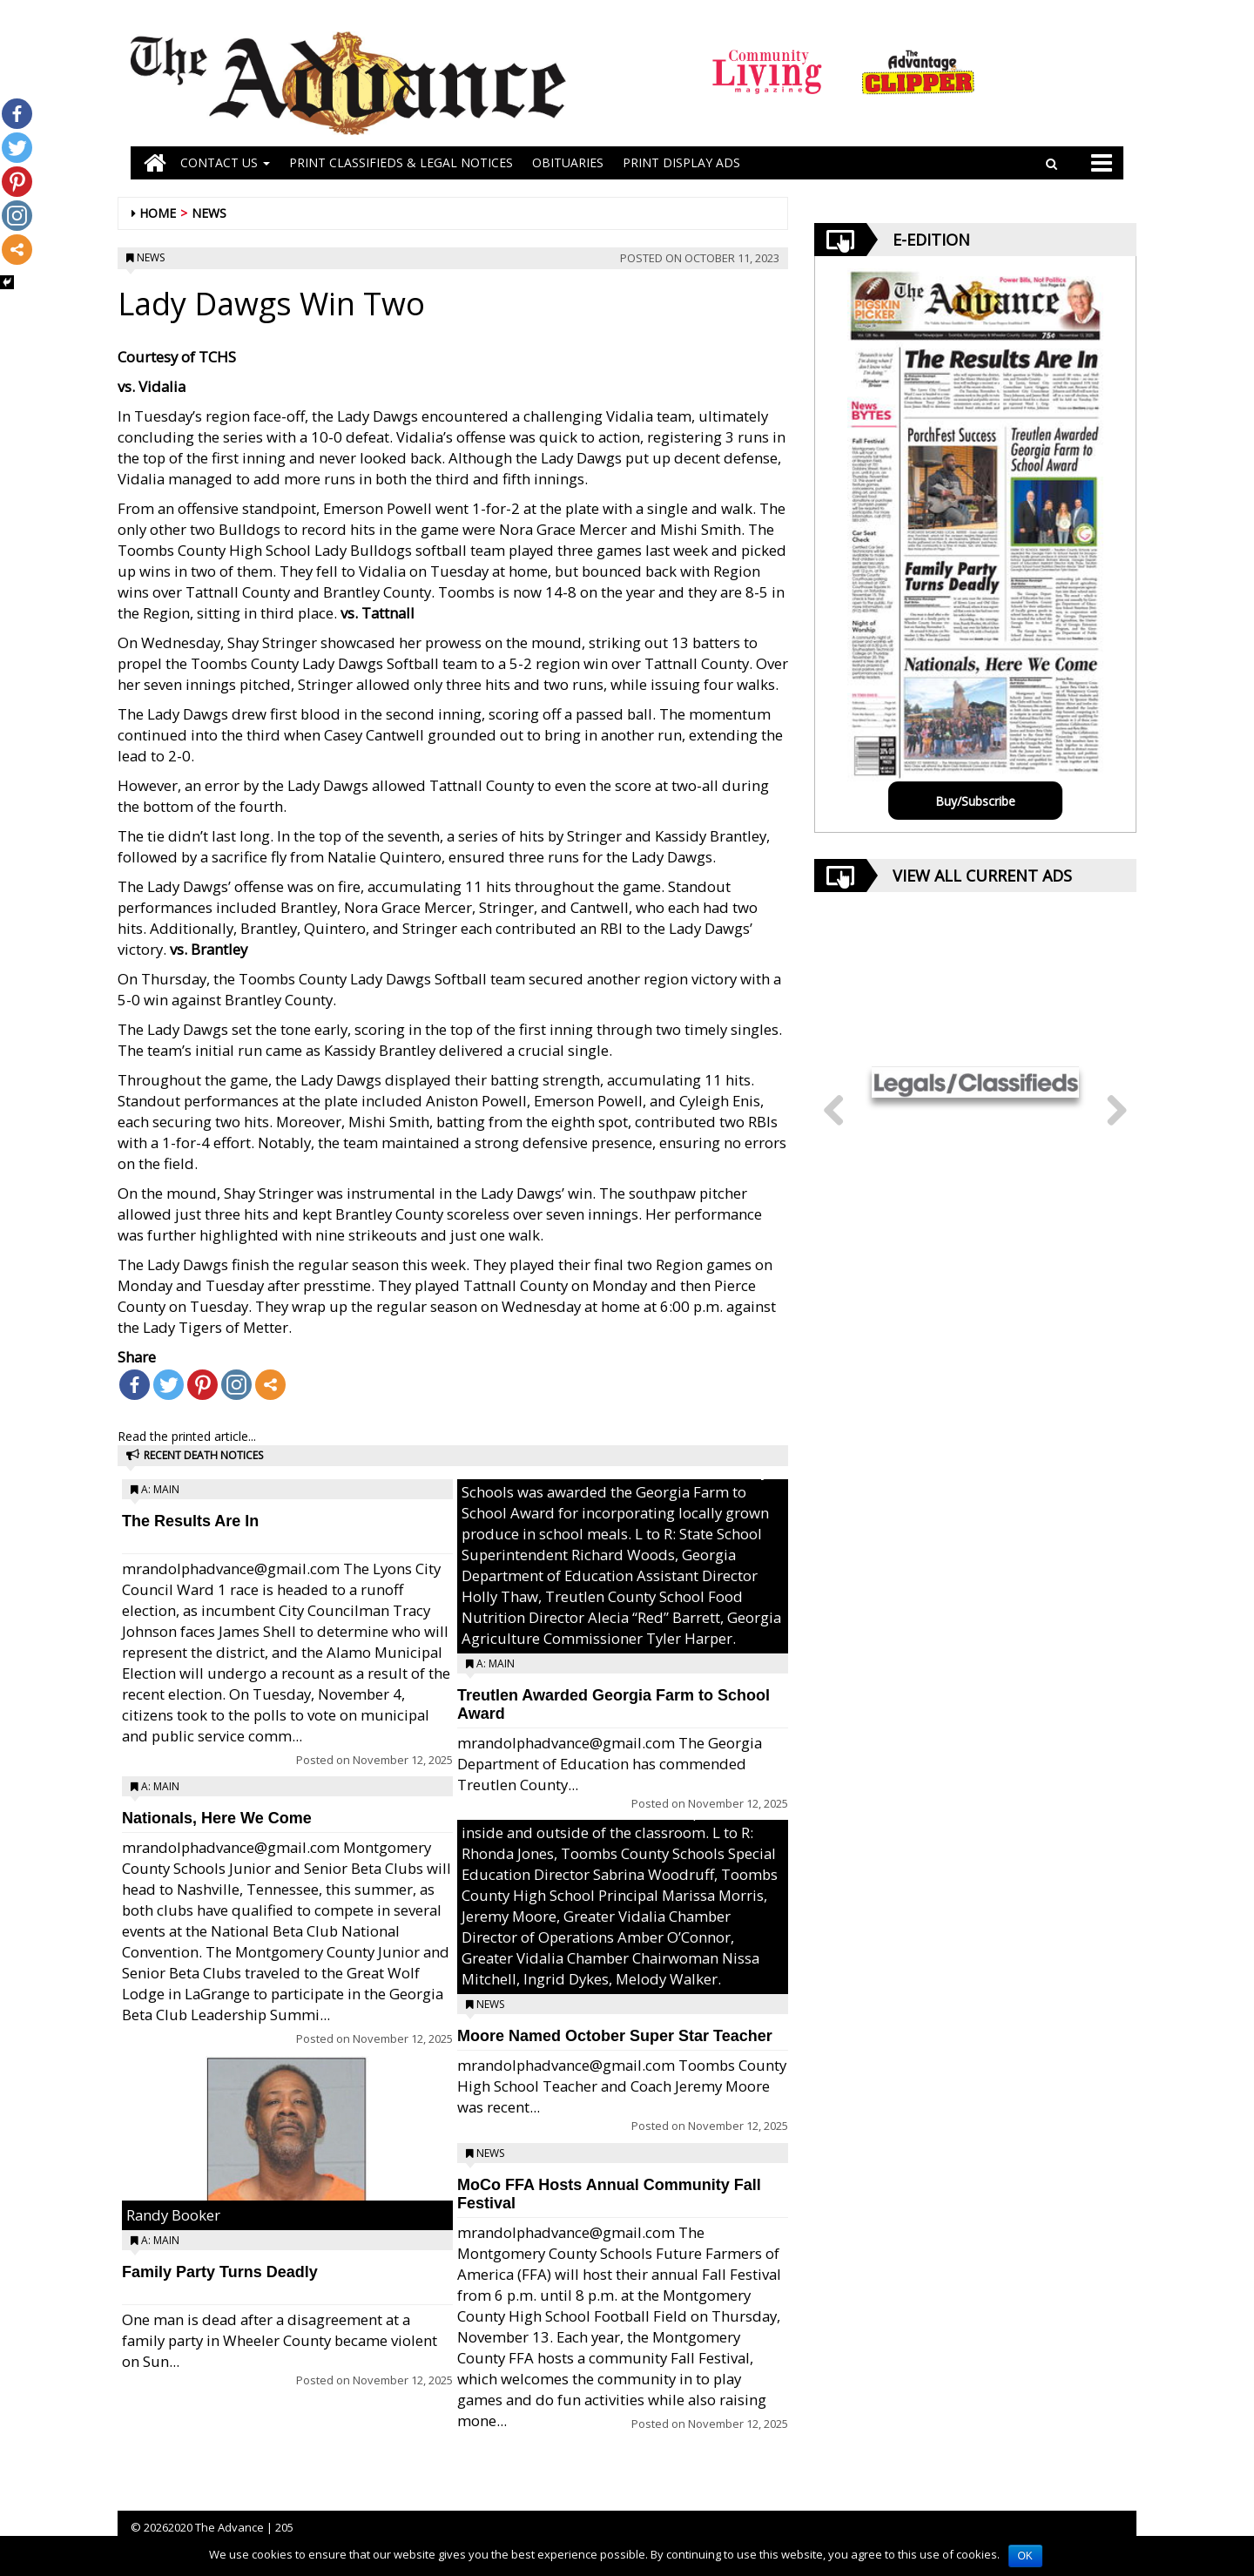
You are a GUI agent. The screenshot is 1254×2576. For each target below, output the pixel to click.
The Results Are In (190, 1521)
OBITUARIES (567, 162)
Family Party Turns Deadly (220, 2272)
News (209, 213)
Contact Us (225, 162)
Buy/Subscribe (975, 801)
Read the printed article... (187, 1436)
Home (157, 213)
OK (1025, 2556)
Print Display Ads (681, 162)
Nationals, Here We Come (217, 1818)
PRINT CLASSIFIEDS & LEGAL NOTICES (401, 162)
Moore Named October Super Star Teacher (614, 2036)
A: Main (160, 1489)
